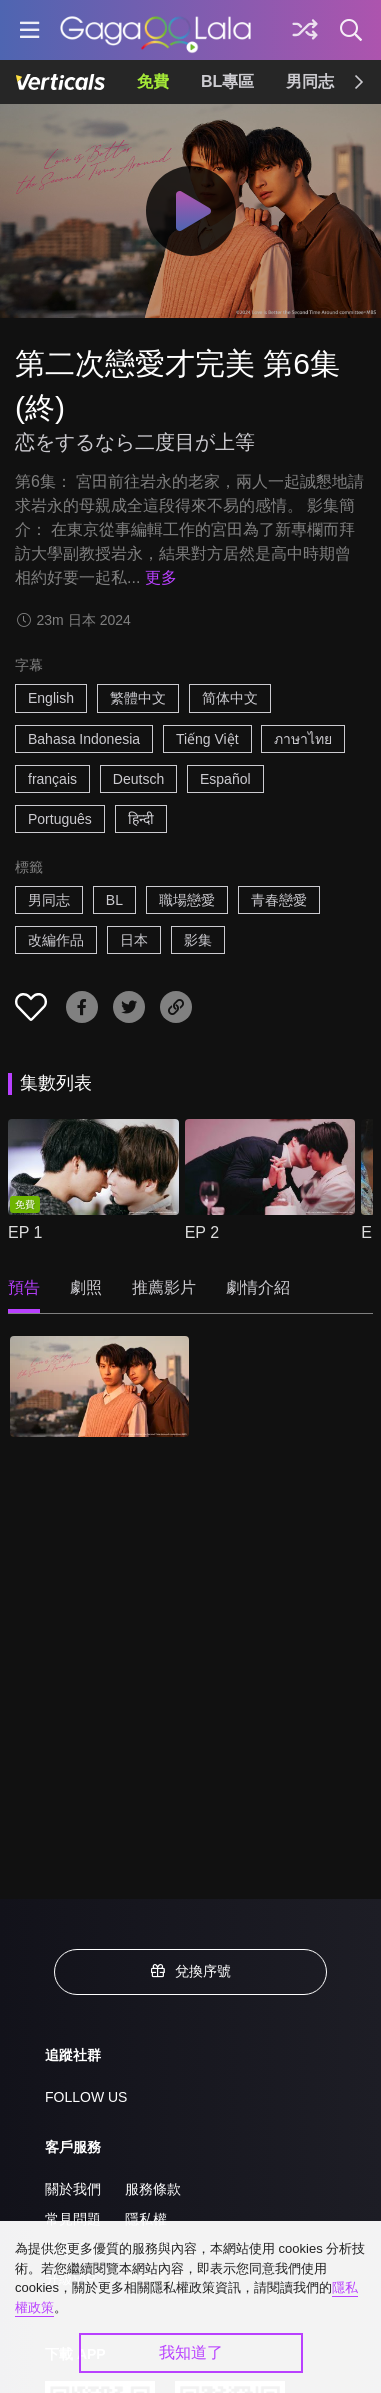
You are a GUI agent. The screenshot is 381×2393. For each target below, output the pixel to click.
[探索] (305, 30)
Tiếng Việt (207, 739)
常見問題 (73, 2219)
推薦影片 (164, 1287)
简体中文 (230, 698)
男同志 (310, 81)
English (51, 698)
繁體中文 (138, 698)
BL (114, 900)
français (52, 779)
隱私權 (146, 2219)
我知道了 (191, 2352)
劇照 (86, 1287)
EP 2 (202, 1232)
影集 (198, 940)
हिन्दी (141, 819)
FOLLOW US (86, 2097)
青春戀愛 (279, 900)
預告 (24, 1287)
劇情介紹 (258, 1287)
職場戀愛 (187, 900)
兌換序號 (191, 1971)
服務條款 (153, 2189)
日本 (134, 940)
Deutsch (138, 779)
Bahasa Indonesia (84, 739)
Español (225, 779)
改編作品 (56, 940)
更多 (161, 577)
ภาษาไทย (303, 739)
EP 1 (25, 1232)
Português (60, 819)
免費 (153, 81)
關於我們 (73, 2189)
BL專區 (227, 81)
